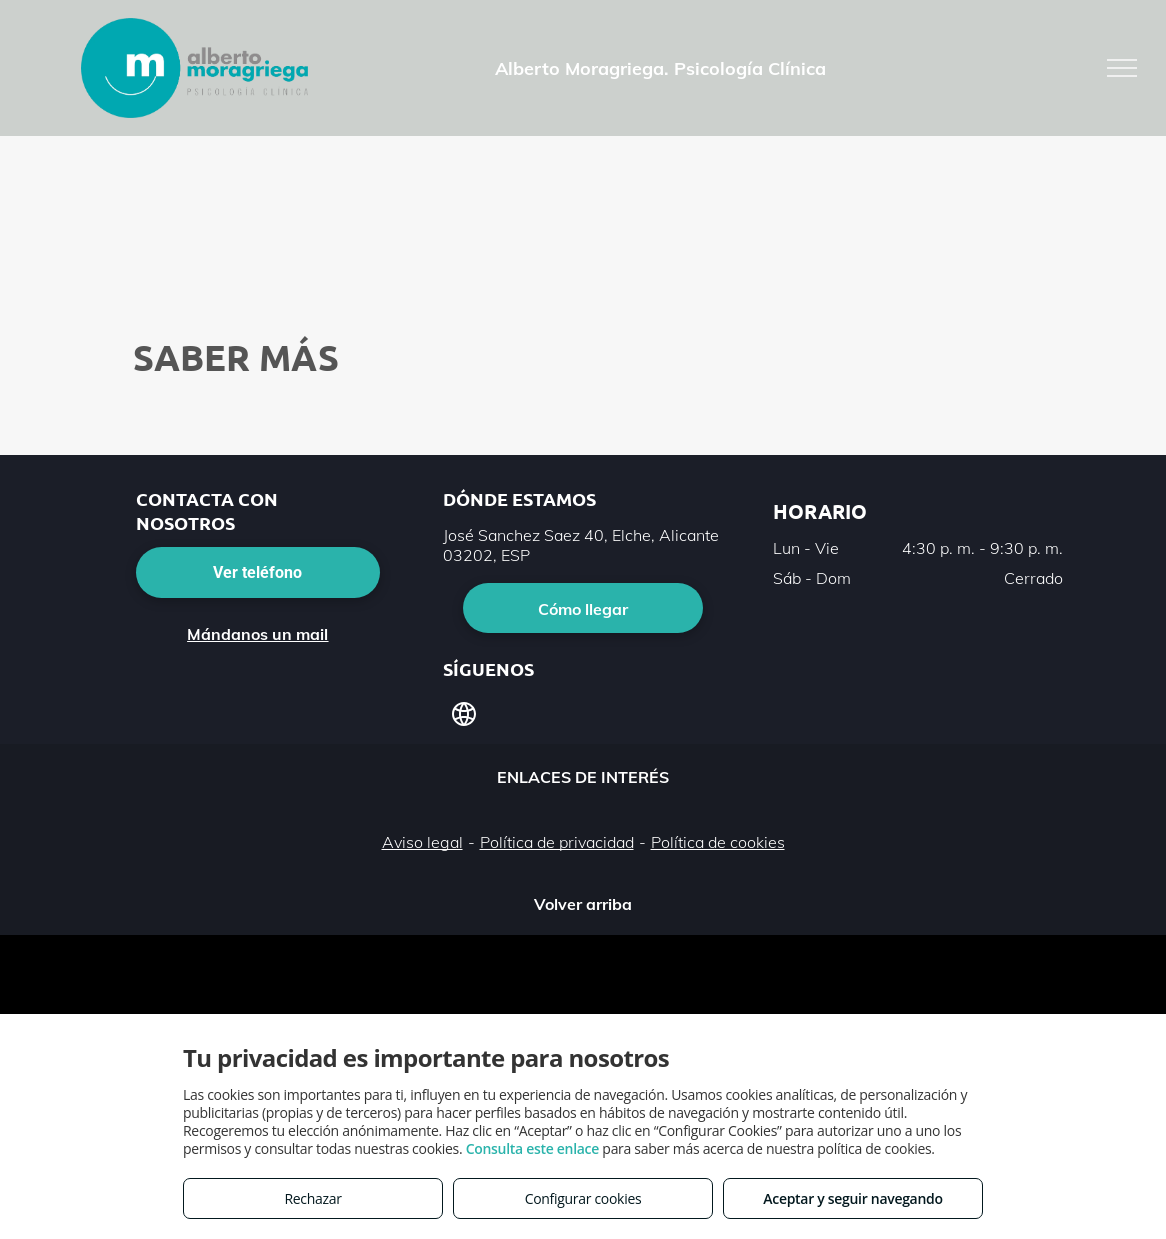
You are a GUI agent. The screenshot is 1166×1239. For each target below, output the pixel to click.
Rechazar (312, 1198)
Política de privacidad (557, 842)
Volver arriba (583, 904)
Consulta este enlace (532, 1148)
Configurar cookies (583, 1198)
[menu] (1122, 68)
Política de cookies (718, 842)
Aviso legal (422, 842)
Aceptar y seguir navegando (852, 1198)
